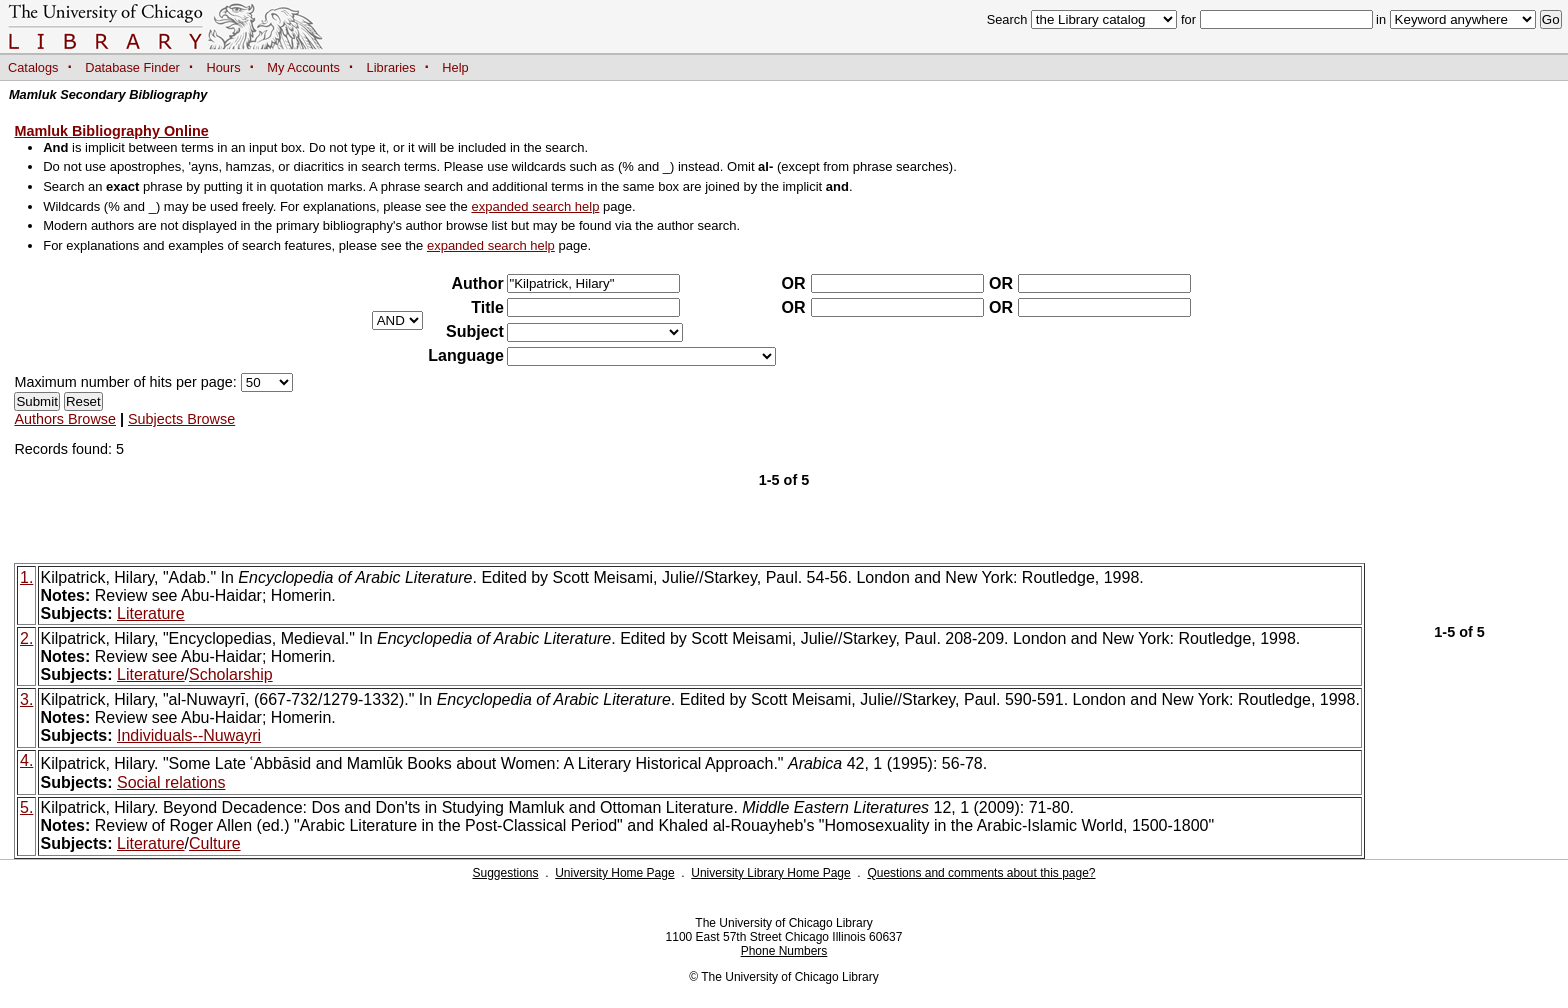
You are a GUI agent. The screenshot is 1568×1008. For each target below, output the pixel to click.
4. (26, 760)
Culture (215, 843)
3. (26, 699)
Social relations (171, 782)
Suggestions (505, 873)
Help (455, 67)
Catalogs (33, 67)
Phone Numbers (784, 951)
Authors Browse (65, 419)
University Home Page (614, 873)
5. (26, 807)
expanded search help (535, 206)
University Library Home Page (770, 873)
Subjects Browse (181, 419)
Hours (224, 67)
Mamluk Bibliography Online (111, 131)
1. (26, 577)
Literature (151, 613)
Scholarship (231, 674)
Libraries (391, 67)
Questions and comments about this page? (981, 873)
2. (26, 638)
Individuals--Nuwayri (189, 735)
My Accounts (303, 67)
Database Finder (132, 67)
